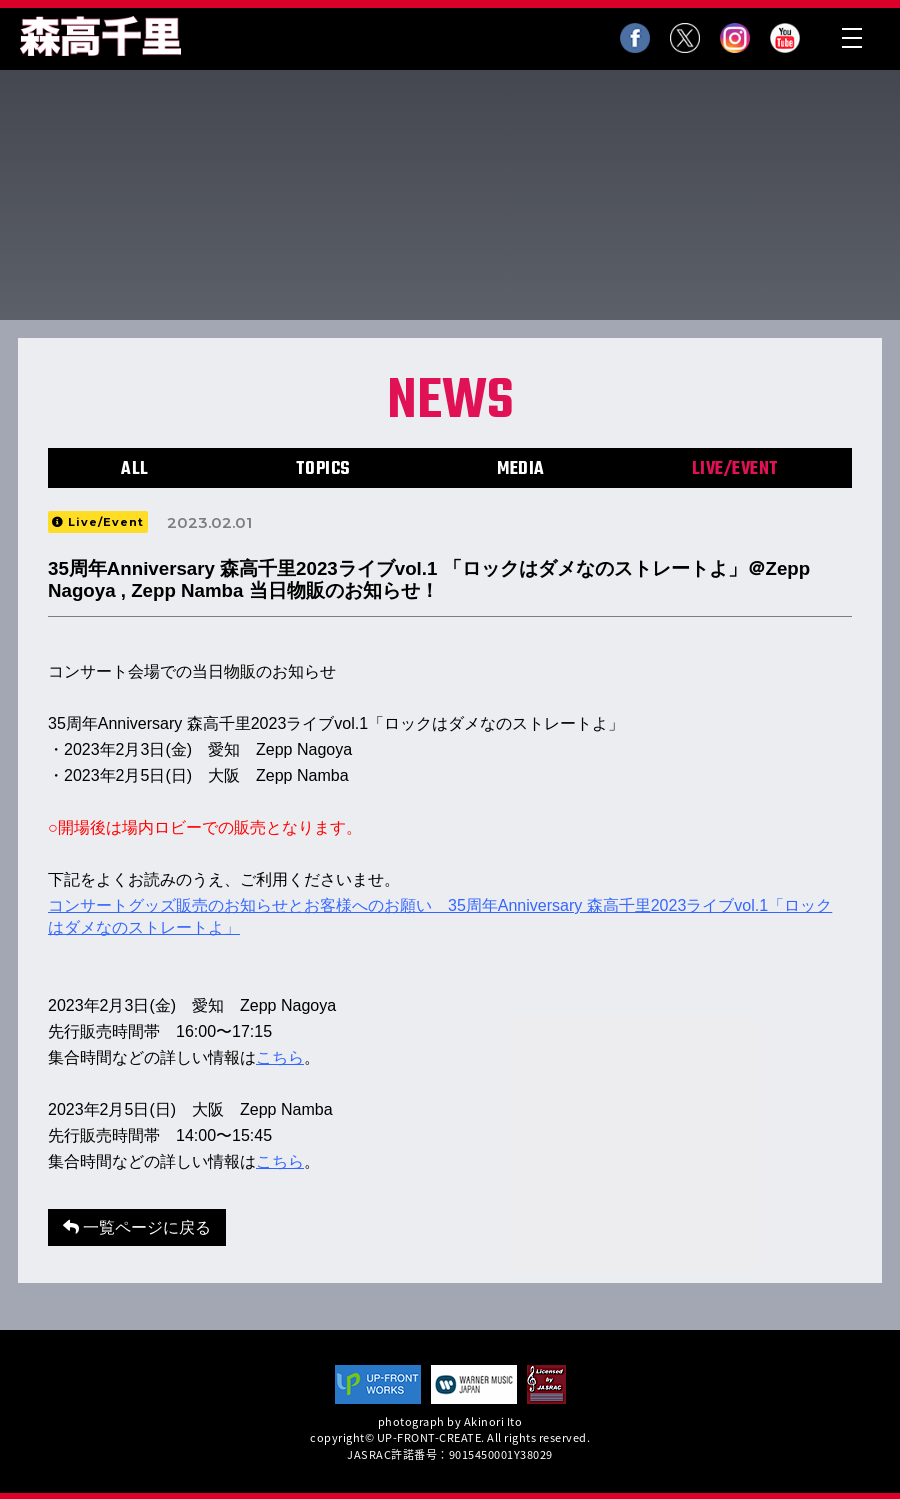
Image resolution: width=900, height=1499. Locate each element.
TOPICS (323, 469)
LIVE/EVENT (735, 469)
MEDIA (521, 469)
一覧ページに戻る (137, 1227)
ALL (135, 469)
